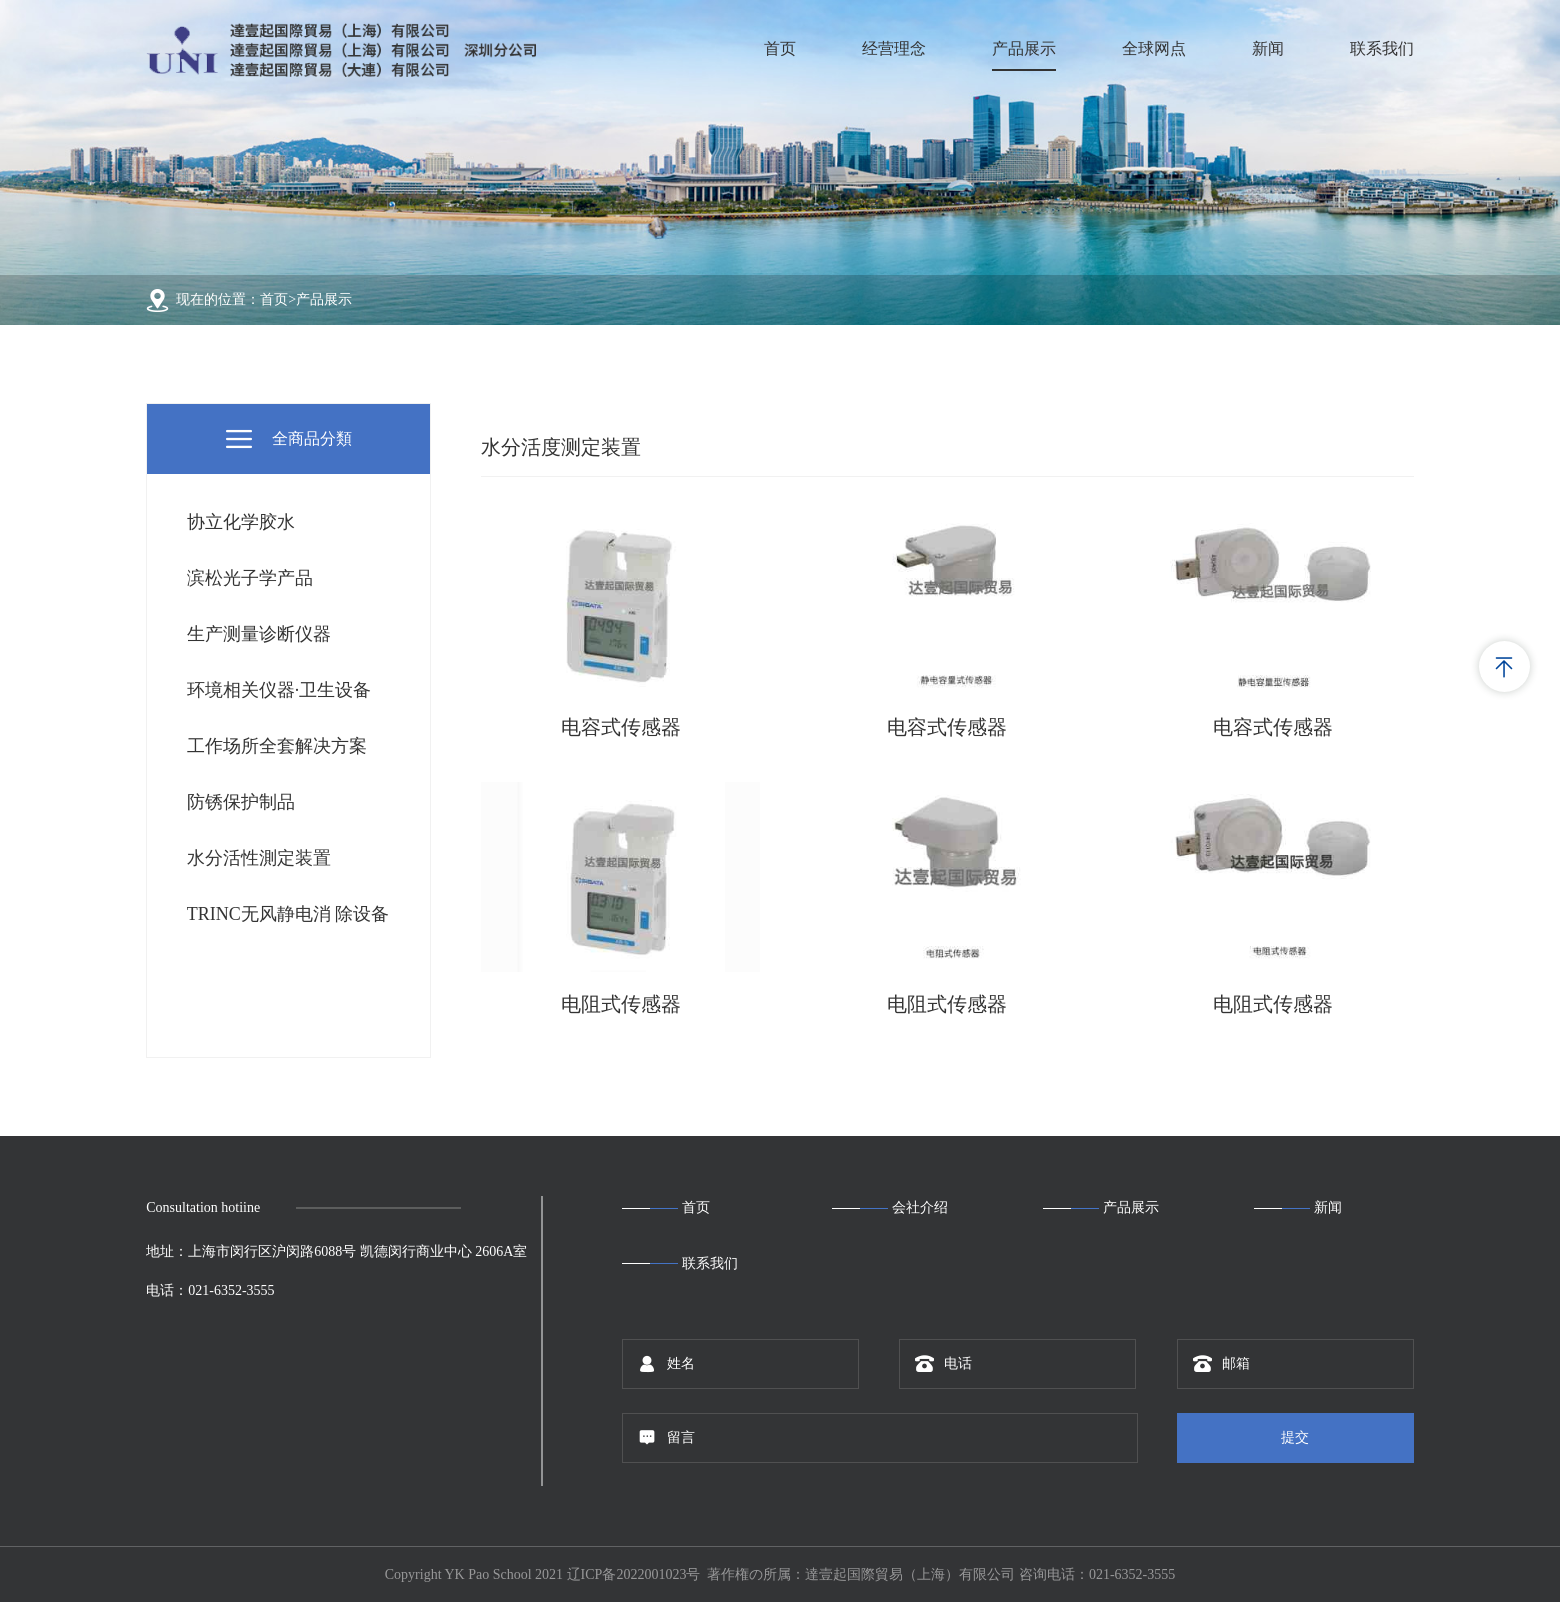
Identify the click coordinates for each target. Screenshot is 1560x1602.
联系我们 (1382, 48)
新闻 (1268, 48)
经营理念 (894, 48)
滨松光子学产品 (250, 578)
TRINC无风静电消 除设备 (288, 914)
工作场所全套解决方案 (277, 746)
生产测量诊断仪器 (259, 634)
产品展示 (1024, 48)
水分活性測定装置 (259, 858)
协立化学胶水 (241, 522)
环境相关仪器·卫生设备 (279, 690)
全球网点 (1154, 48)
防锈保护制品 (241, 802)
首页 (780, 48)
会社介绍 (920, 1207)
